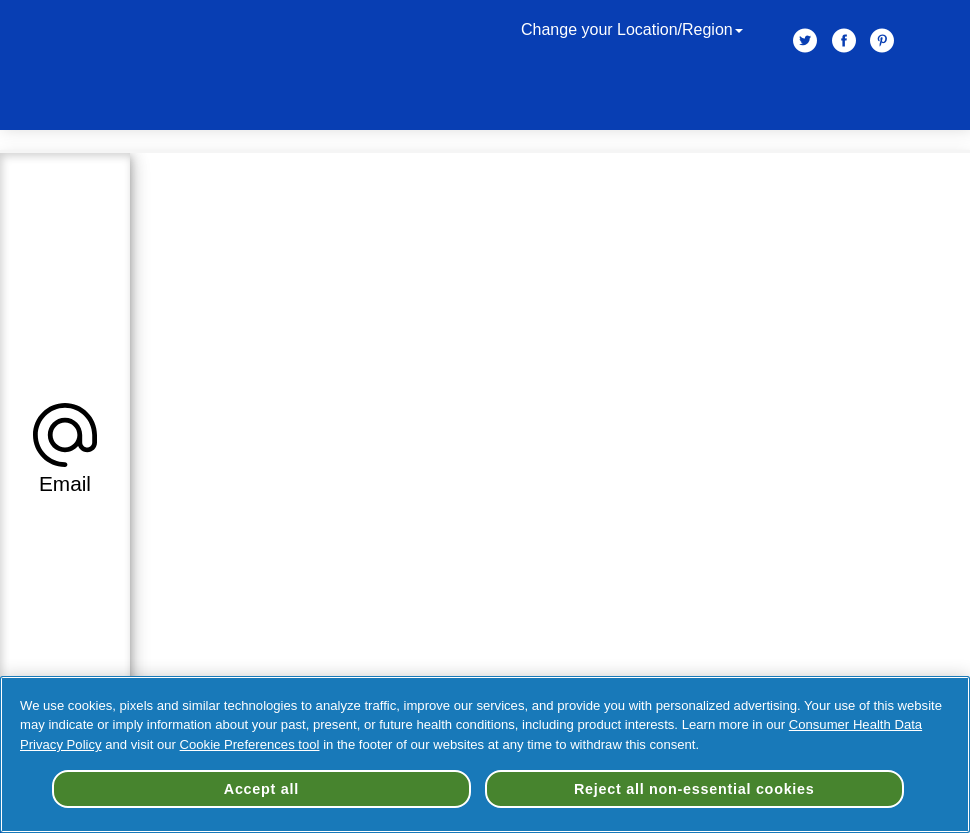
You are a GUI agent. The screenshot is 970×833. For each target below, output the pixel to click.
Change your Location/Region (634, 29)
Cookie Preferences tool (250, 744)
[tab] (65, 446)
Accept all (261, 789)
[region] (485, 754)
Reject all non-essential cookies (694, 789)
